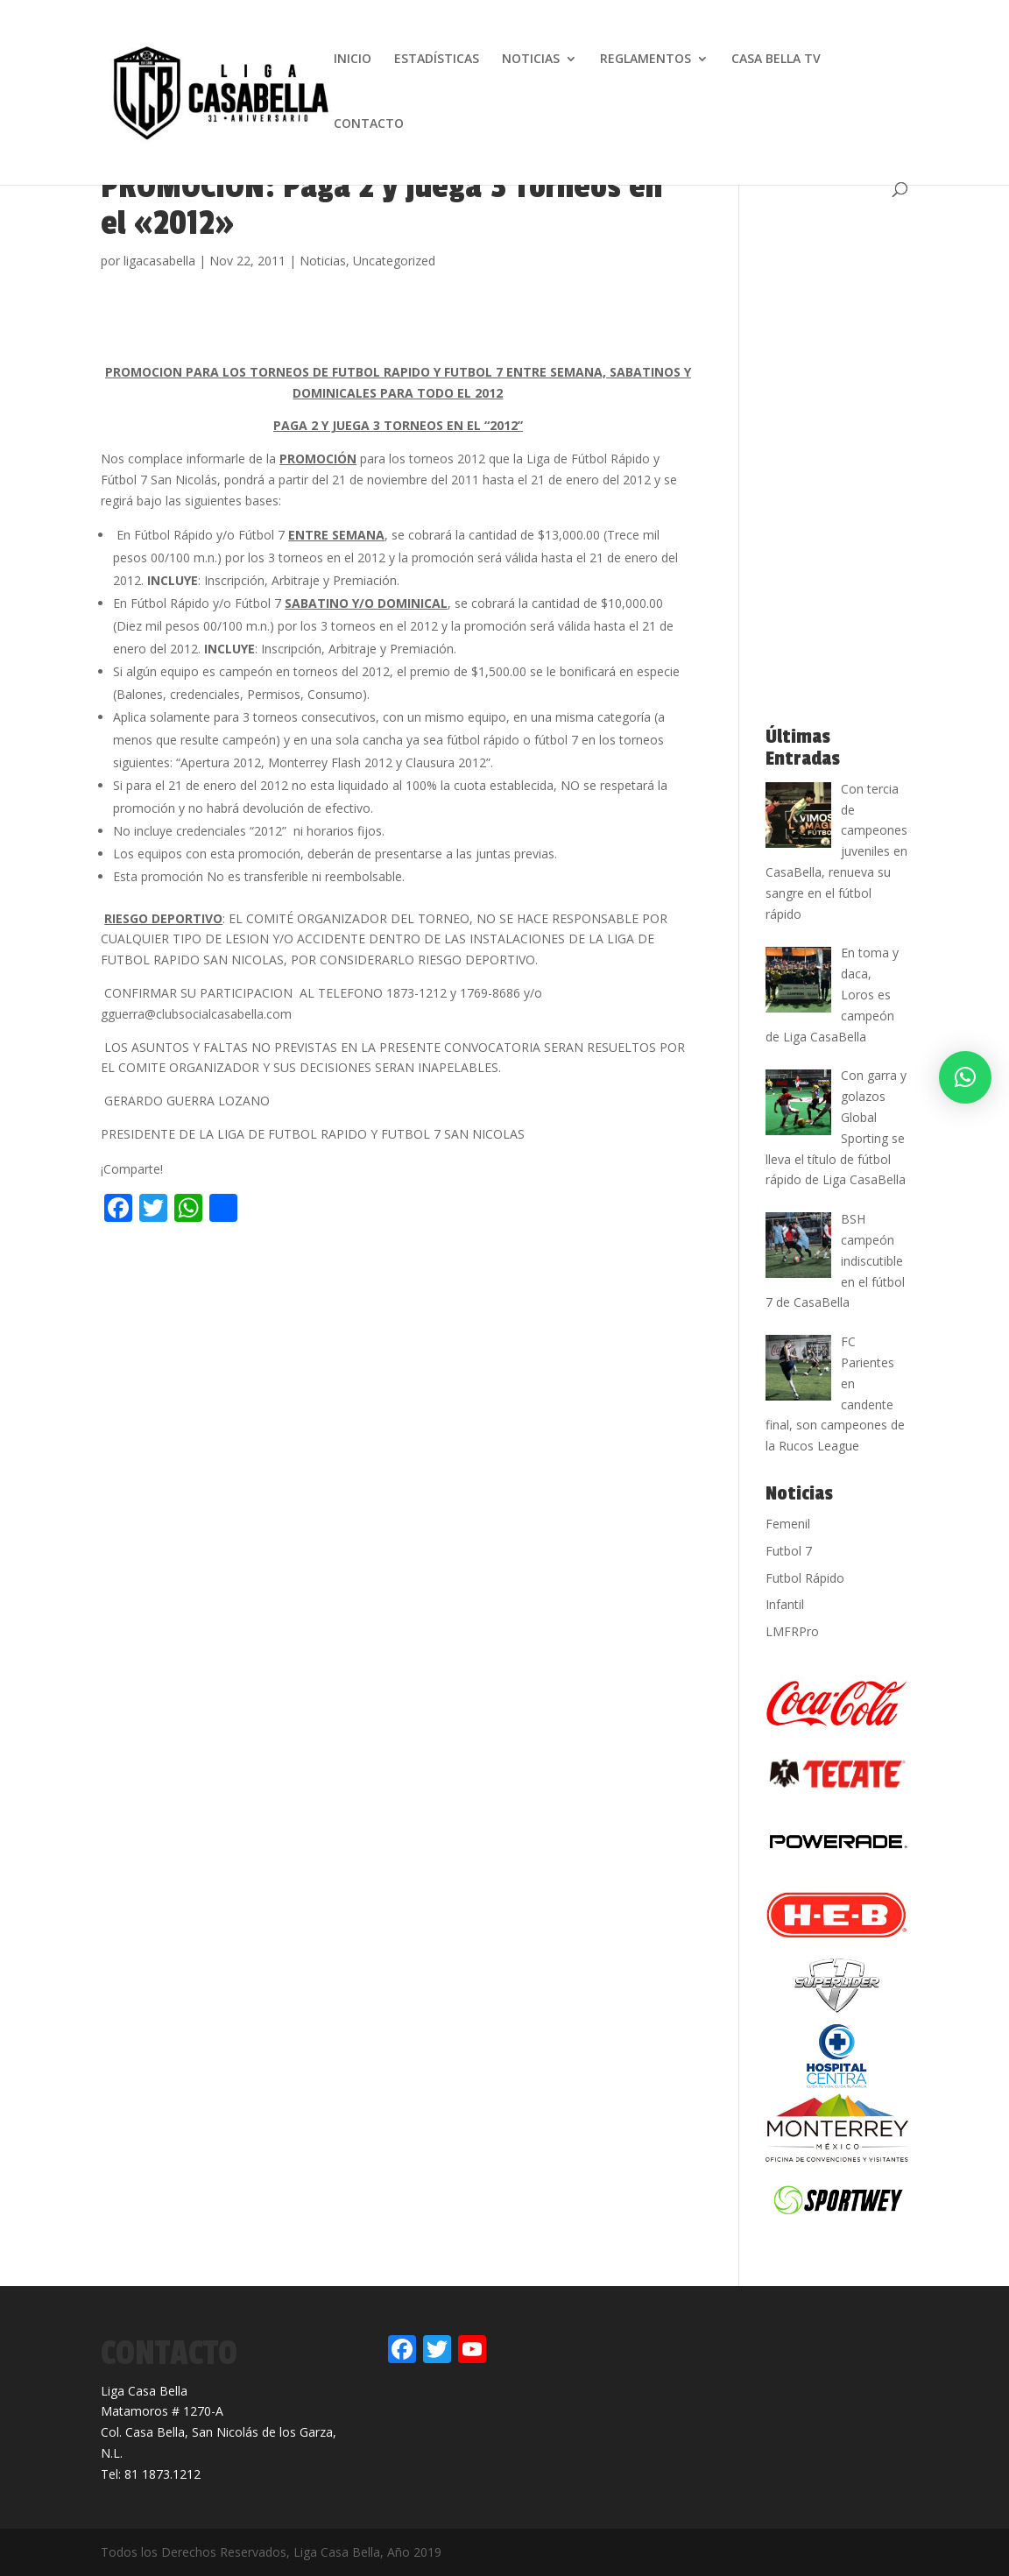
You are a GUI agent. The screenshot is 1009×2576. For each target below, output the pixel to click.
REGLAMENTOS (645, 60)
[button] (965, 1077)
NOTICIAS (531, 60)
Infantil (785, 1604)
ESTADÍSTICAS (436, 60)
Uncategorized (394, 260)
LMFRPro (792, 1631)
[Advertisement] (306, 1265)
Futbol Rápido (805, 1578)
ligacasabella (159, 260)
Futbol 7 (789, 1550)
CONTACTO (369, 124)
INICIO (352, 60)
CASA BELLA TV (776, 60)
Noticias (323, 260)
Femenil (788, 1523)
